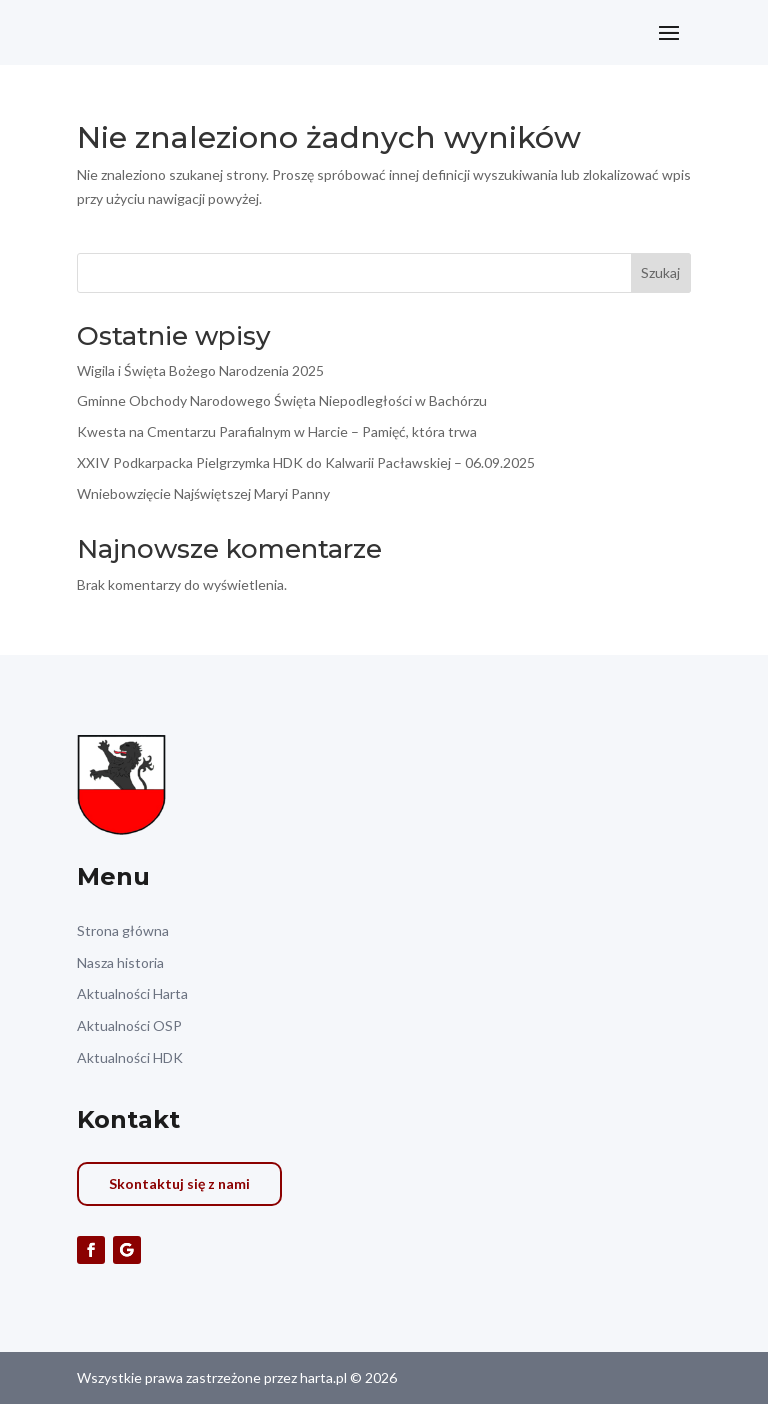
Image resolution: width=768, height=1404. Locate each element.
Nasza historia (120, 962)
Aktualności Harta (132, 993)
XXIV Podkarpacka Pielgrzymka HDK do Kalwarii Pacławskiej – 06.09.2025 (306, 462)
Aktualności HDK (130, 1057)
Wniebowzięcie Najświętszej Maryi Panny (203, 493)
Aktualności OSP (129, 1025)
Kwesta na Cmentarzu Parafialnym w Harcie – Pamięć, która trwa (277, 431)
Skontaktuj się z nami (179, 1183)
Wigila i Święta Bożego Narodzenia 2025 (200, 370)
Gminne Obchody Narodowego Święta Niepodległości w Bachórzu (282, 400)
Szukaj (660, 272)
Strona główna (123, 930)
